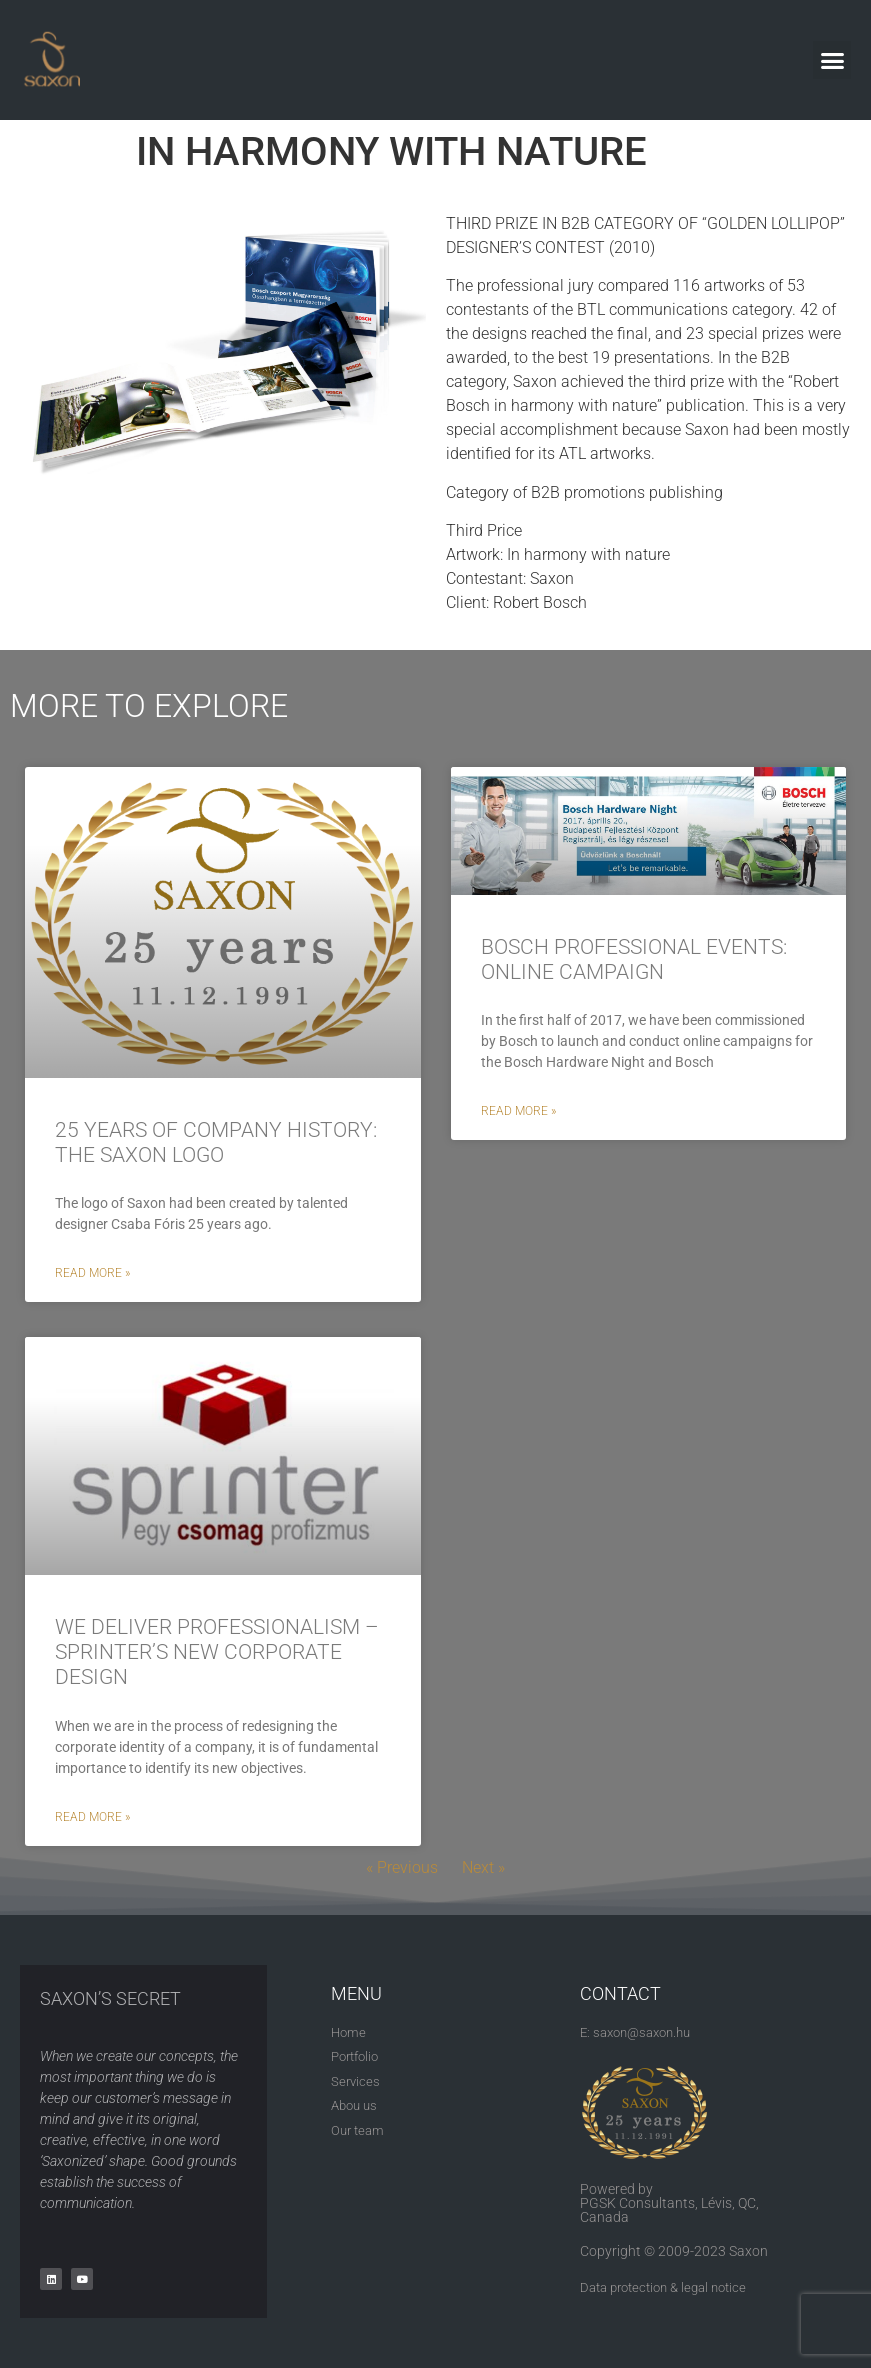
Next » (483, 1867)
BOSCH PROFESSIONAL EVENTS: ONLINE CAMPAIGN (634, 959)
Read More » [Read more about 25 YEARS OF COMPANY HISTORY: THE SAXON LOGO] (92, 1273)
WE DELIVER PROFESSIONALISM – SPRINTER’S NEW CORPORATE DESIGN (217, 1652)
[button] (832, 60)
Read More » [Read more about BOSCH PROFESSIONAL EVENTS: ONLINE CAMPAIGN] (518, 1111)
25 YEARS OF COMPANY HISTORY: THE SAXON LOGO (216, 1142)
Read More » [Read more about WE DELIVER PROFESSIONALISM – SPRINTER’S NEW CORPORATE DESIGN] (92, 1817)
